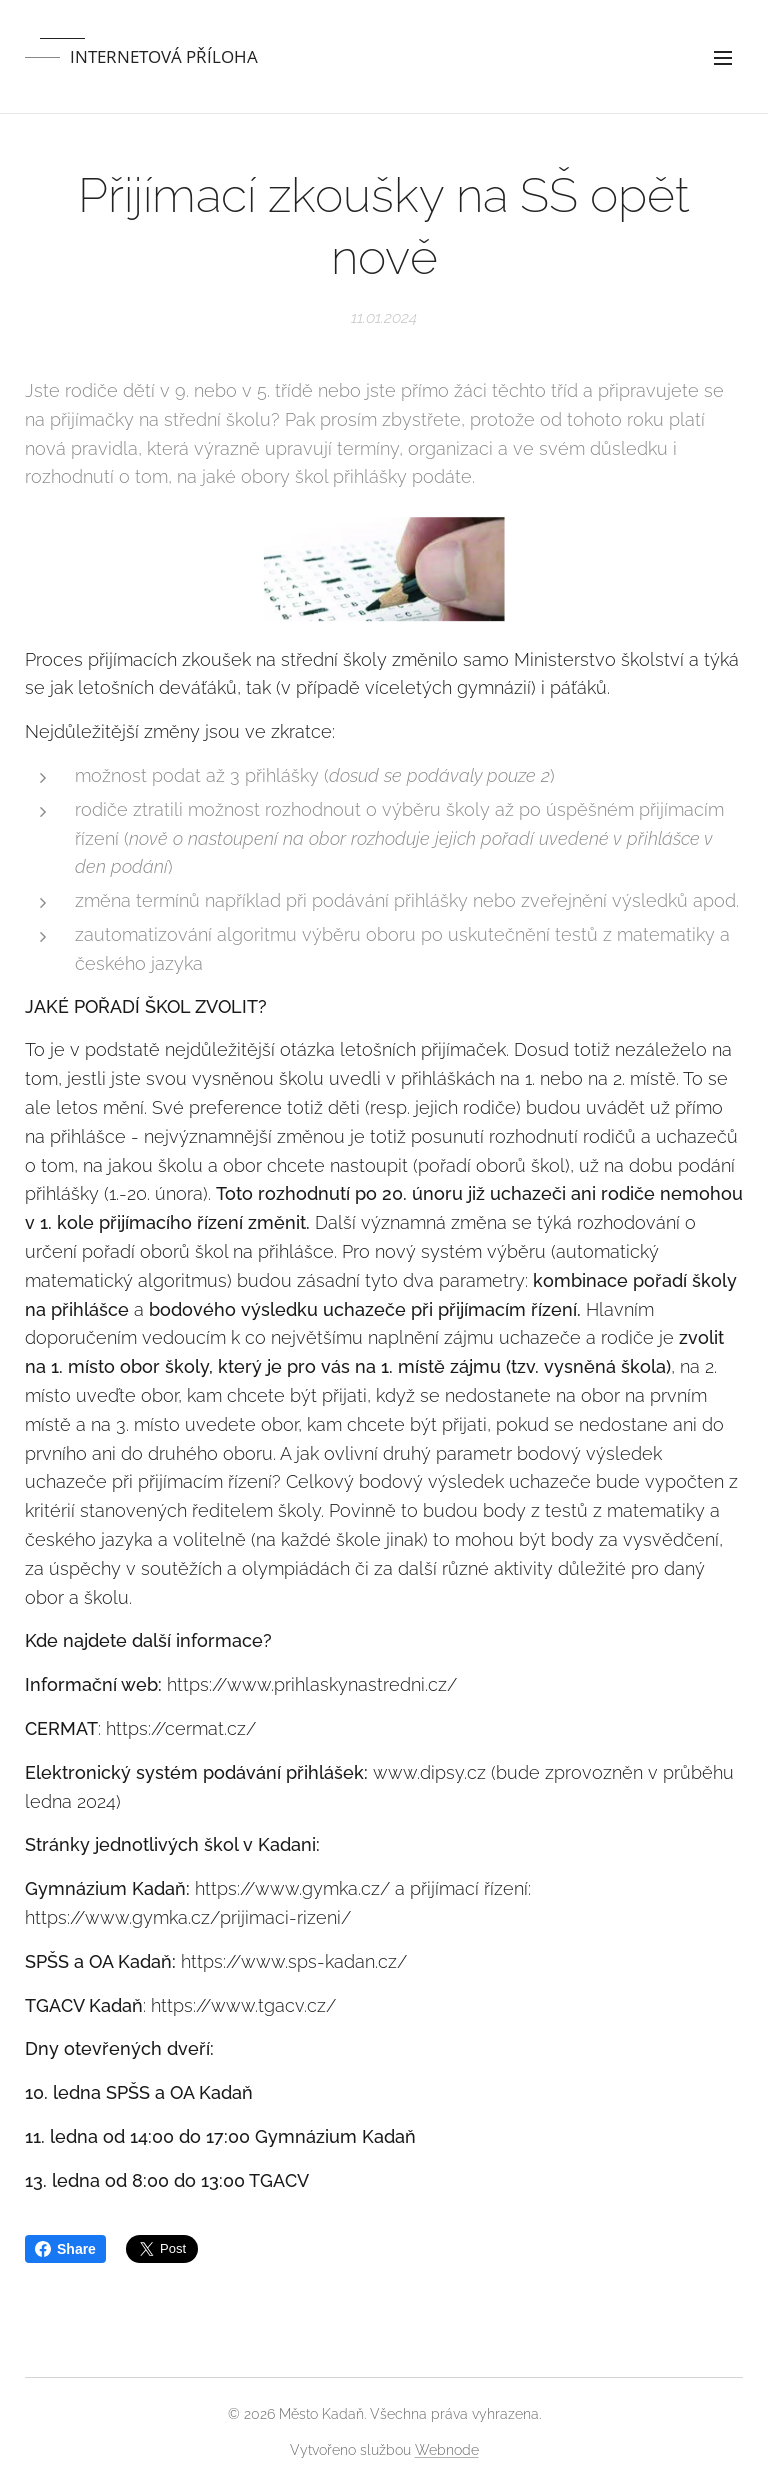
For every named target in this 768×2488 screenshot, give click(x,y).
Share (65, 2249)
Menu (723, 58)
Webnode (447, 2450)
